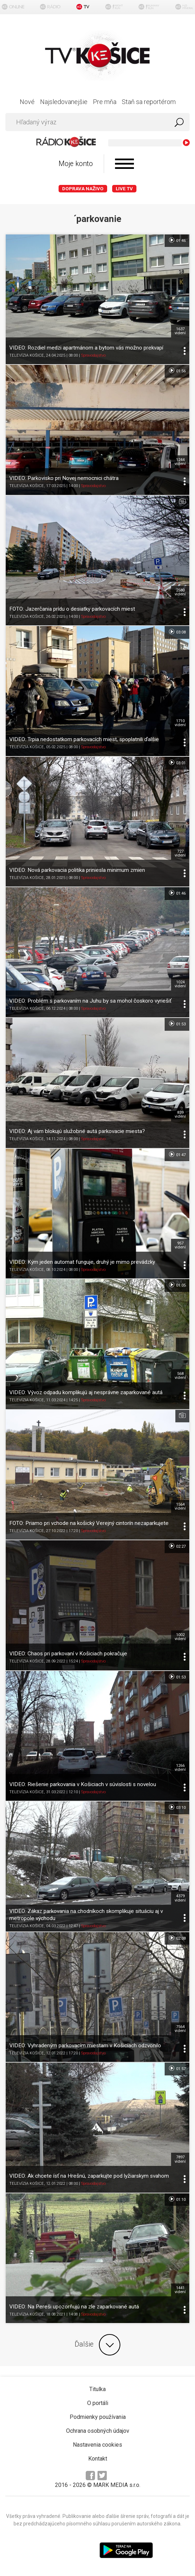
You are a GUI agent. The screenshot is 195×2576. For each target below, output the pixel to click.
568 (180, 1375)
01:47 (177, 1154)
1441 (180, 2290)
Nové (27, 101)
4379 (180, 1898)
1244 (180, 461)
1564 (180, 1506)
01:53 (177, 1023)
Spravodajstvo (93, 355)
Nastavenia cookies (97, 2444)
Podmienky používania (98, 2417)
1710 (180, 723)
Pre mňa (104, 101)
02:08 (177, 1938)
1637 (180, 331)
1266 (180, 1767)
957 (180, 1245)
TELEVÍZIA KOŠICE (26, 355)
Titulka (97, 2389)
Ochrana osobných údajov (97, 2430)
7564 (180, 2028)
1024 (180, 984)
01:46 (177, 240)
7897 (180, 2159)
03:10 (177, 1807)
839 (180, 1114)
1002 (180, 1637)
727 (180, 853)
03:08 (177, 632)
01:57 (177, 2068)
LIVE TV (124, 188)
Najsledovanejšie (64, 101)
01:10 (177, 2199)
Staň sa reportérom (149, 101)
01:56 (177, 370)
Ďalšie (97, 2344)
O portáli (97, 2403)
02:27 (177, 1546)
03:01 (177, 762)
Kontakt (97, 2458)
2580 (180, 592)
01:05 (177, 1285)
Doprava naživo (83, 188)
